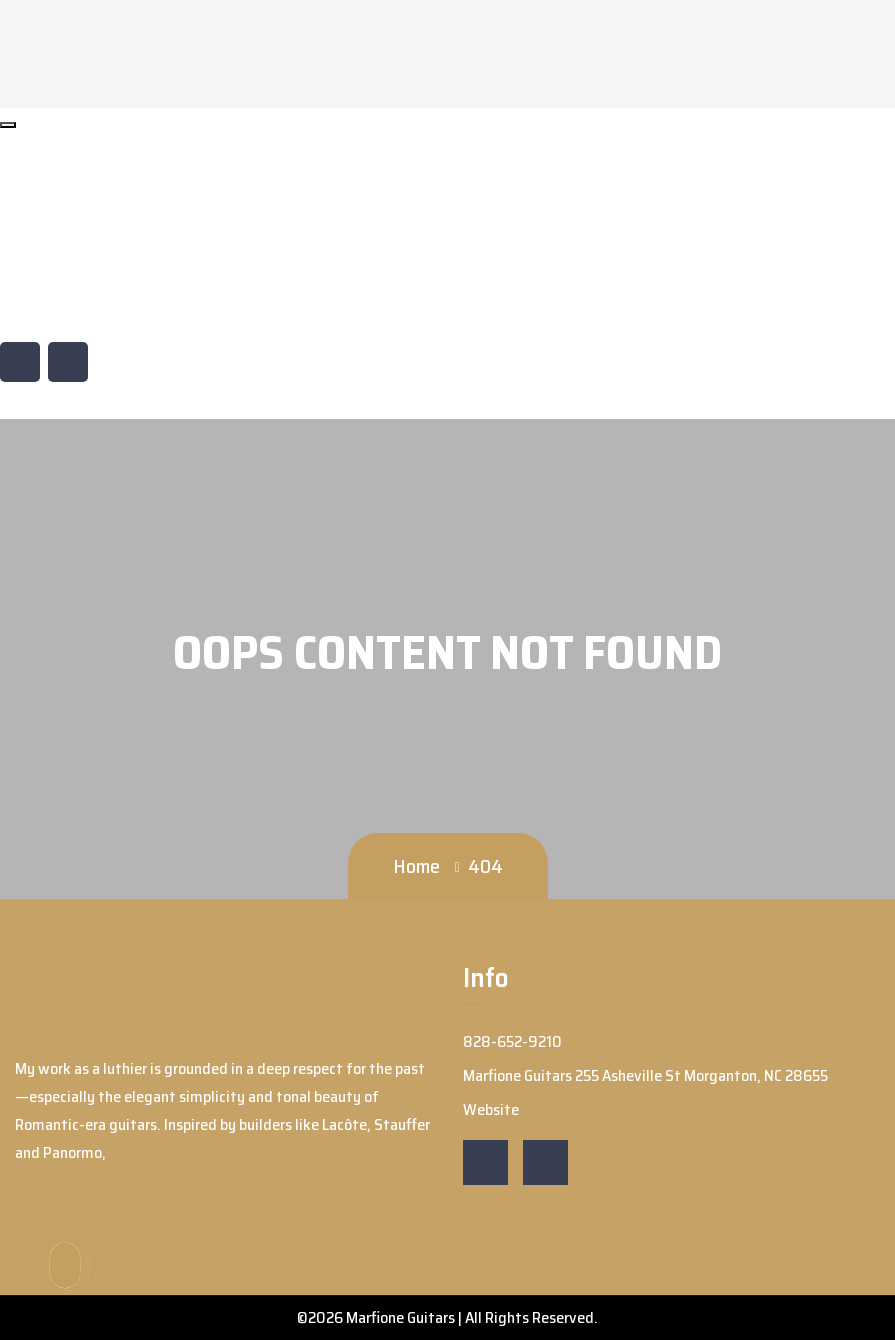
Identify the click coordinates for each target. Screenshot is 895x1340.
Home (416, 866)
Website (52, 306)
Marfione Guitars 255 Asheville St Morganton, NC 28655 (194, 268)
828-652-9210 (71, 231)
